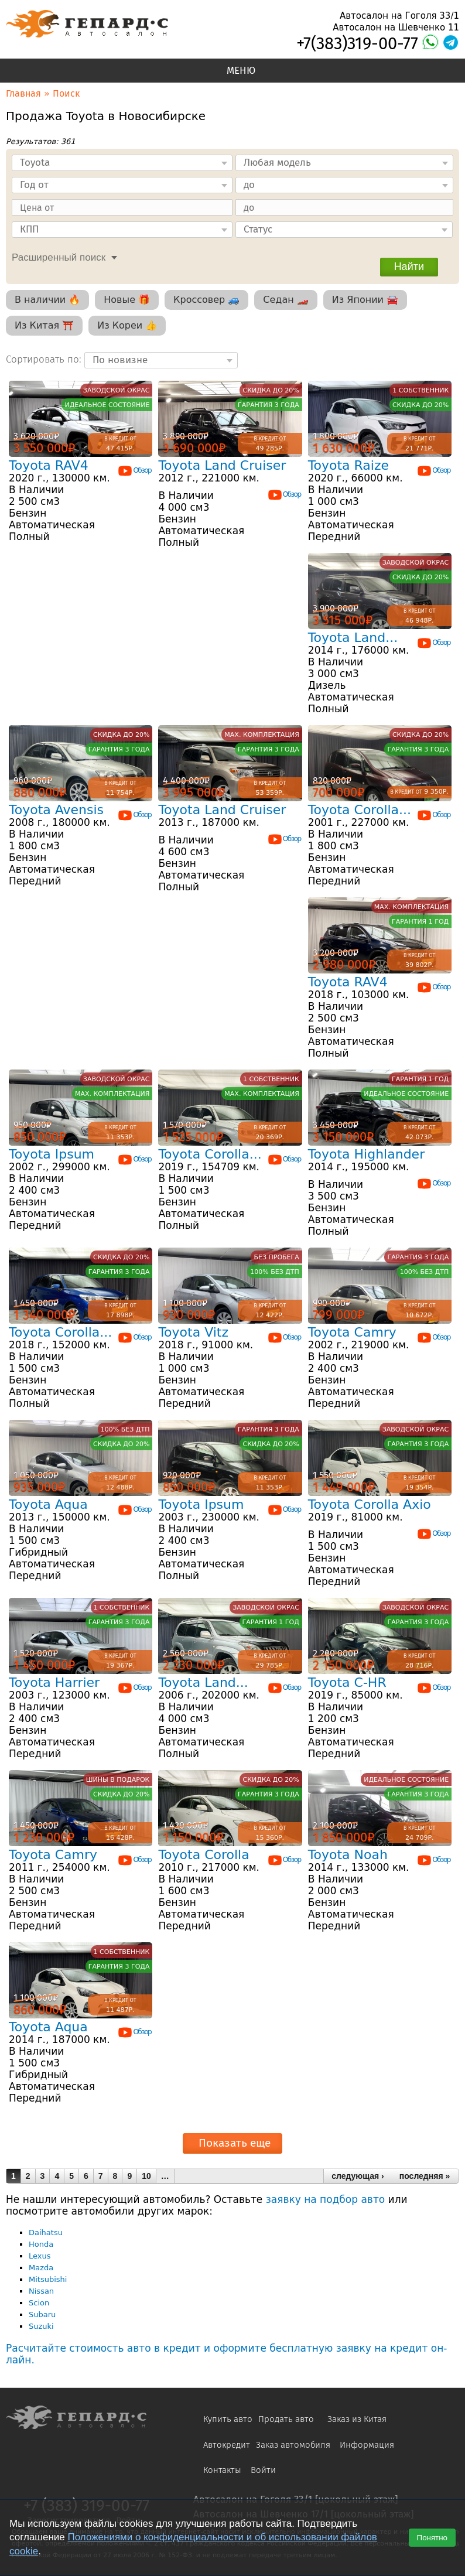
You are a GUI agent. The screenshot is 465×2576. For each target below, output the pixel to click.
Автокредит (226, 2445)
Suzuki (41, 2326)
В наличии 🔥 (47, 299)
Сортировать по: (45, 359)
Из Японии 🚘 (365, 299)
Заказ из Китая (357, 2419)
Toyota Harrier (54, 1682)
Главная (23, 93)
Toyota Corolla (203, 1854)
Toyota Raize (348, 465)
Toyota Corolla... (359, 809)
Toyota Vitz (193, 1332)
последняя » (424, 2176)
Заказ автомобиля (293, 2445)
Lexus (40, 2256)
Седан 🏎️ (285, 299)
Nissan (41, 2291)
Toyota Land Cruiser (222, 465)
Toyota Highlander (366, 1154)
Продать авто (286, 2419)
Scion (39, 2302)
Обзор (134, 470)
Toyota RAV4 (48, 465)
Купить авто (227, 2419)
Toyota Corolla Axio (369, 1504)
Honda (41, 2244)
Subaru (42, 2314)
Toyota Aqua (48, 1504)
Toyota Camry (352, 1332)
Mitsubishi (48, 2279)
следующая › (357, 2176)
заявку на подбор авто (325, 2199)
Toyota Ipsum (51, 1154)
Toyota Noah (348, 1854)
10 (146, 2176)
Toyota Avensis (56, 809)
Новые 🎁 (127, 299)
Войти (263, 2470)
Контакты (222, 2470)
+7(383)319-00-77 (357, 43)
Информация (367, 2445)
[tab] (61, 256)
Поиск (66, 93)
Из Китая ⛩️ (44, 325)
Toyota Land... (353, 637)
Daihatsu (46, 2232)
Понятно (432, 2537)
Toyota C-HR (347, 1682)
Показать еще (235, 2143)
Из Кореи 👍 (127, 325)
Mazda (41, 2267)
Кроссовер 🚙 (206, 299)
